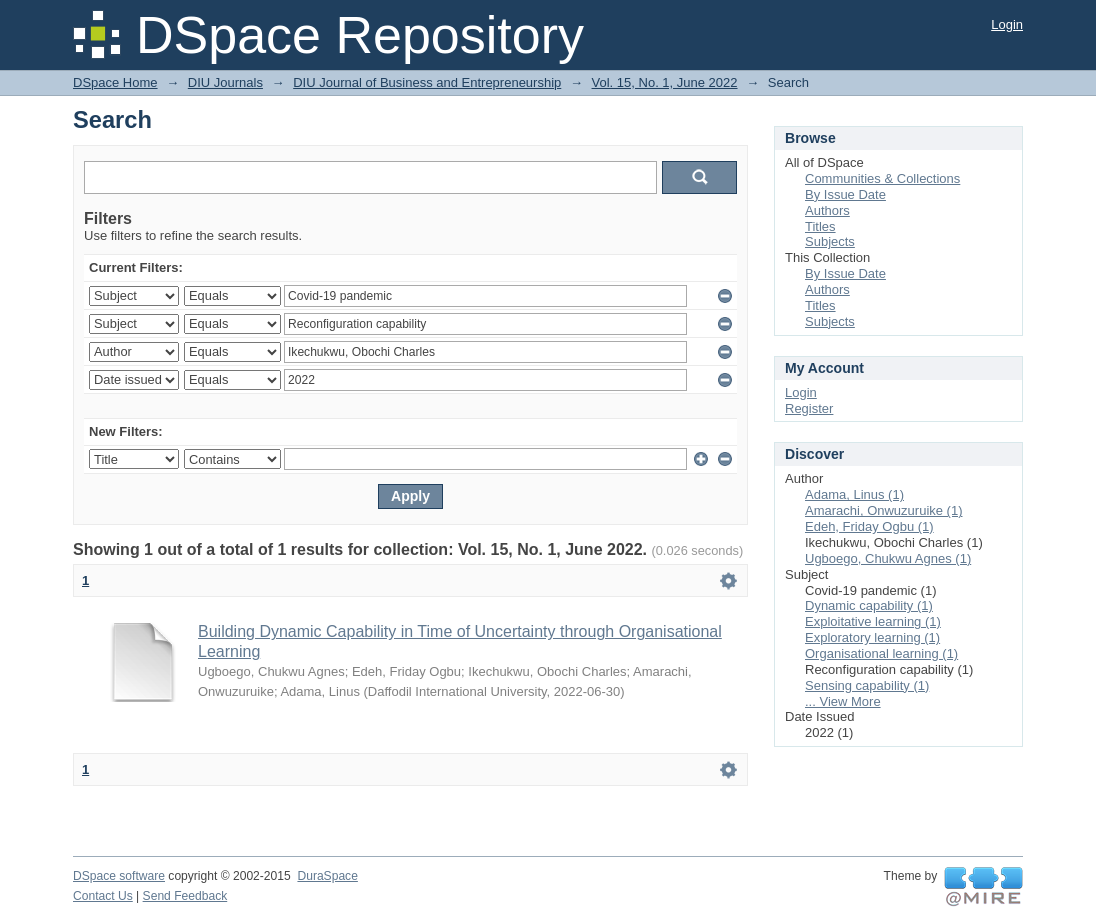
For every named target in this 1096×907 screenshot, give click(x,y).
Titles (820, 226)
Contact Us (103, 896)
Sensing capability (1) (867, 685)
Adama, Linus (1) (854, 494)
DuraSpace (327, 876)
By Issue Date (845, 194)
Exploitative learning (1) (873, 621)
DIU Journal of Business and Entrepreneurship (427, 82)
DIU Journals (225, 82)
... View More (843, 701)
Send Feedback (185, 896)
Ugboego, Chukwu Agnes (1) (888, 558)
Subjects (830, 241)
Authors (827, 210)
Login (1007, 24)
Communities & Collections (882, 178)
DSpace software (119, 876)
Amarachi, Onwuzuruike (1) (884, 510)
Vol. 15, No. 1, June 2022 (665, 82)
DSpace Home (115, 82)
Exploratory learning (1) (872, 637)
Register (809, 408)
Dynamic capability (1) (869, 605)
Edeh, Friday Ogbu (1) (869, 526)
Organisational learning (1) (881, 653)
